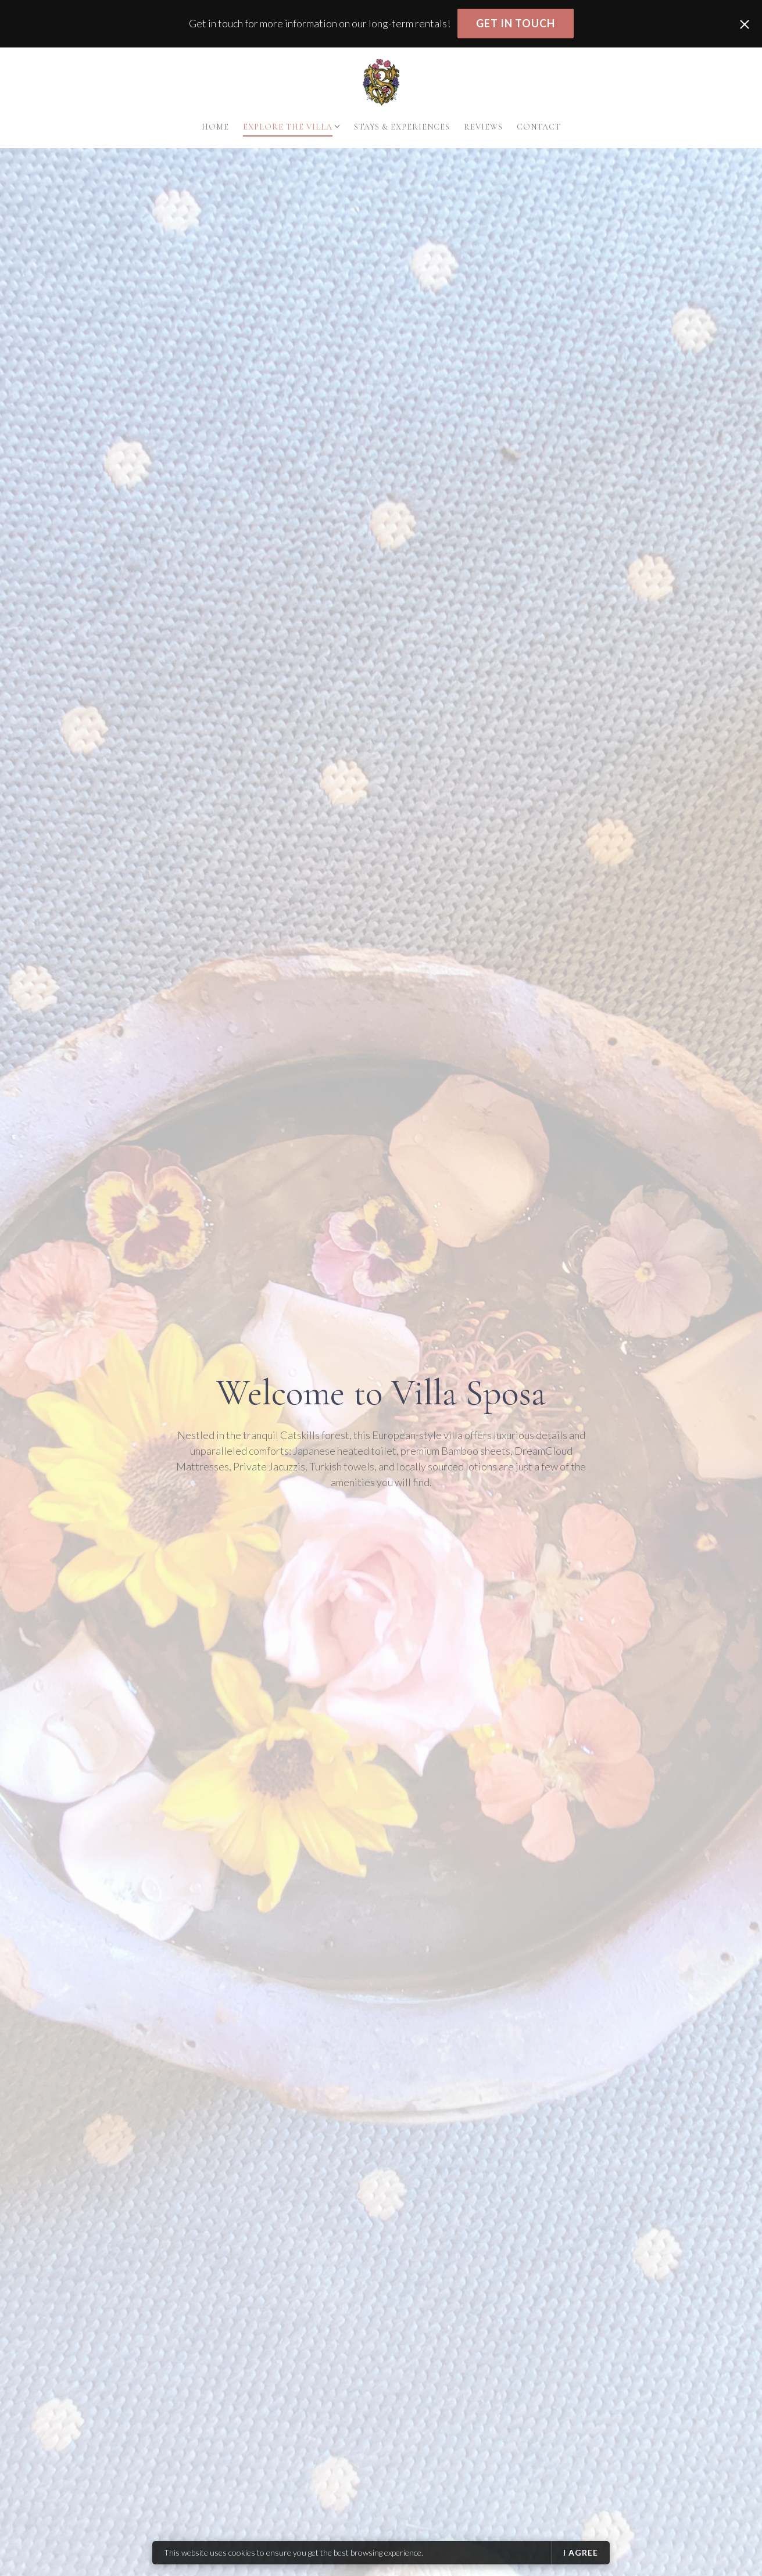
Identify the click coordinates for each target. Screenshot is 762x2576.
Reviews (483, 127)
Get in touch (515, 23)
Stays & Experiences (402, 127)
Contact (539, 127)
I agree (580, 2552)
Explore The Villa (287, 127)
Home (215, 127)
